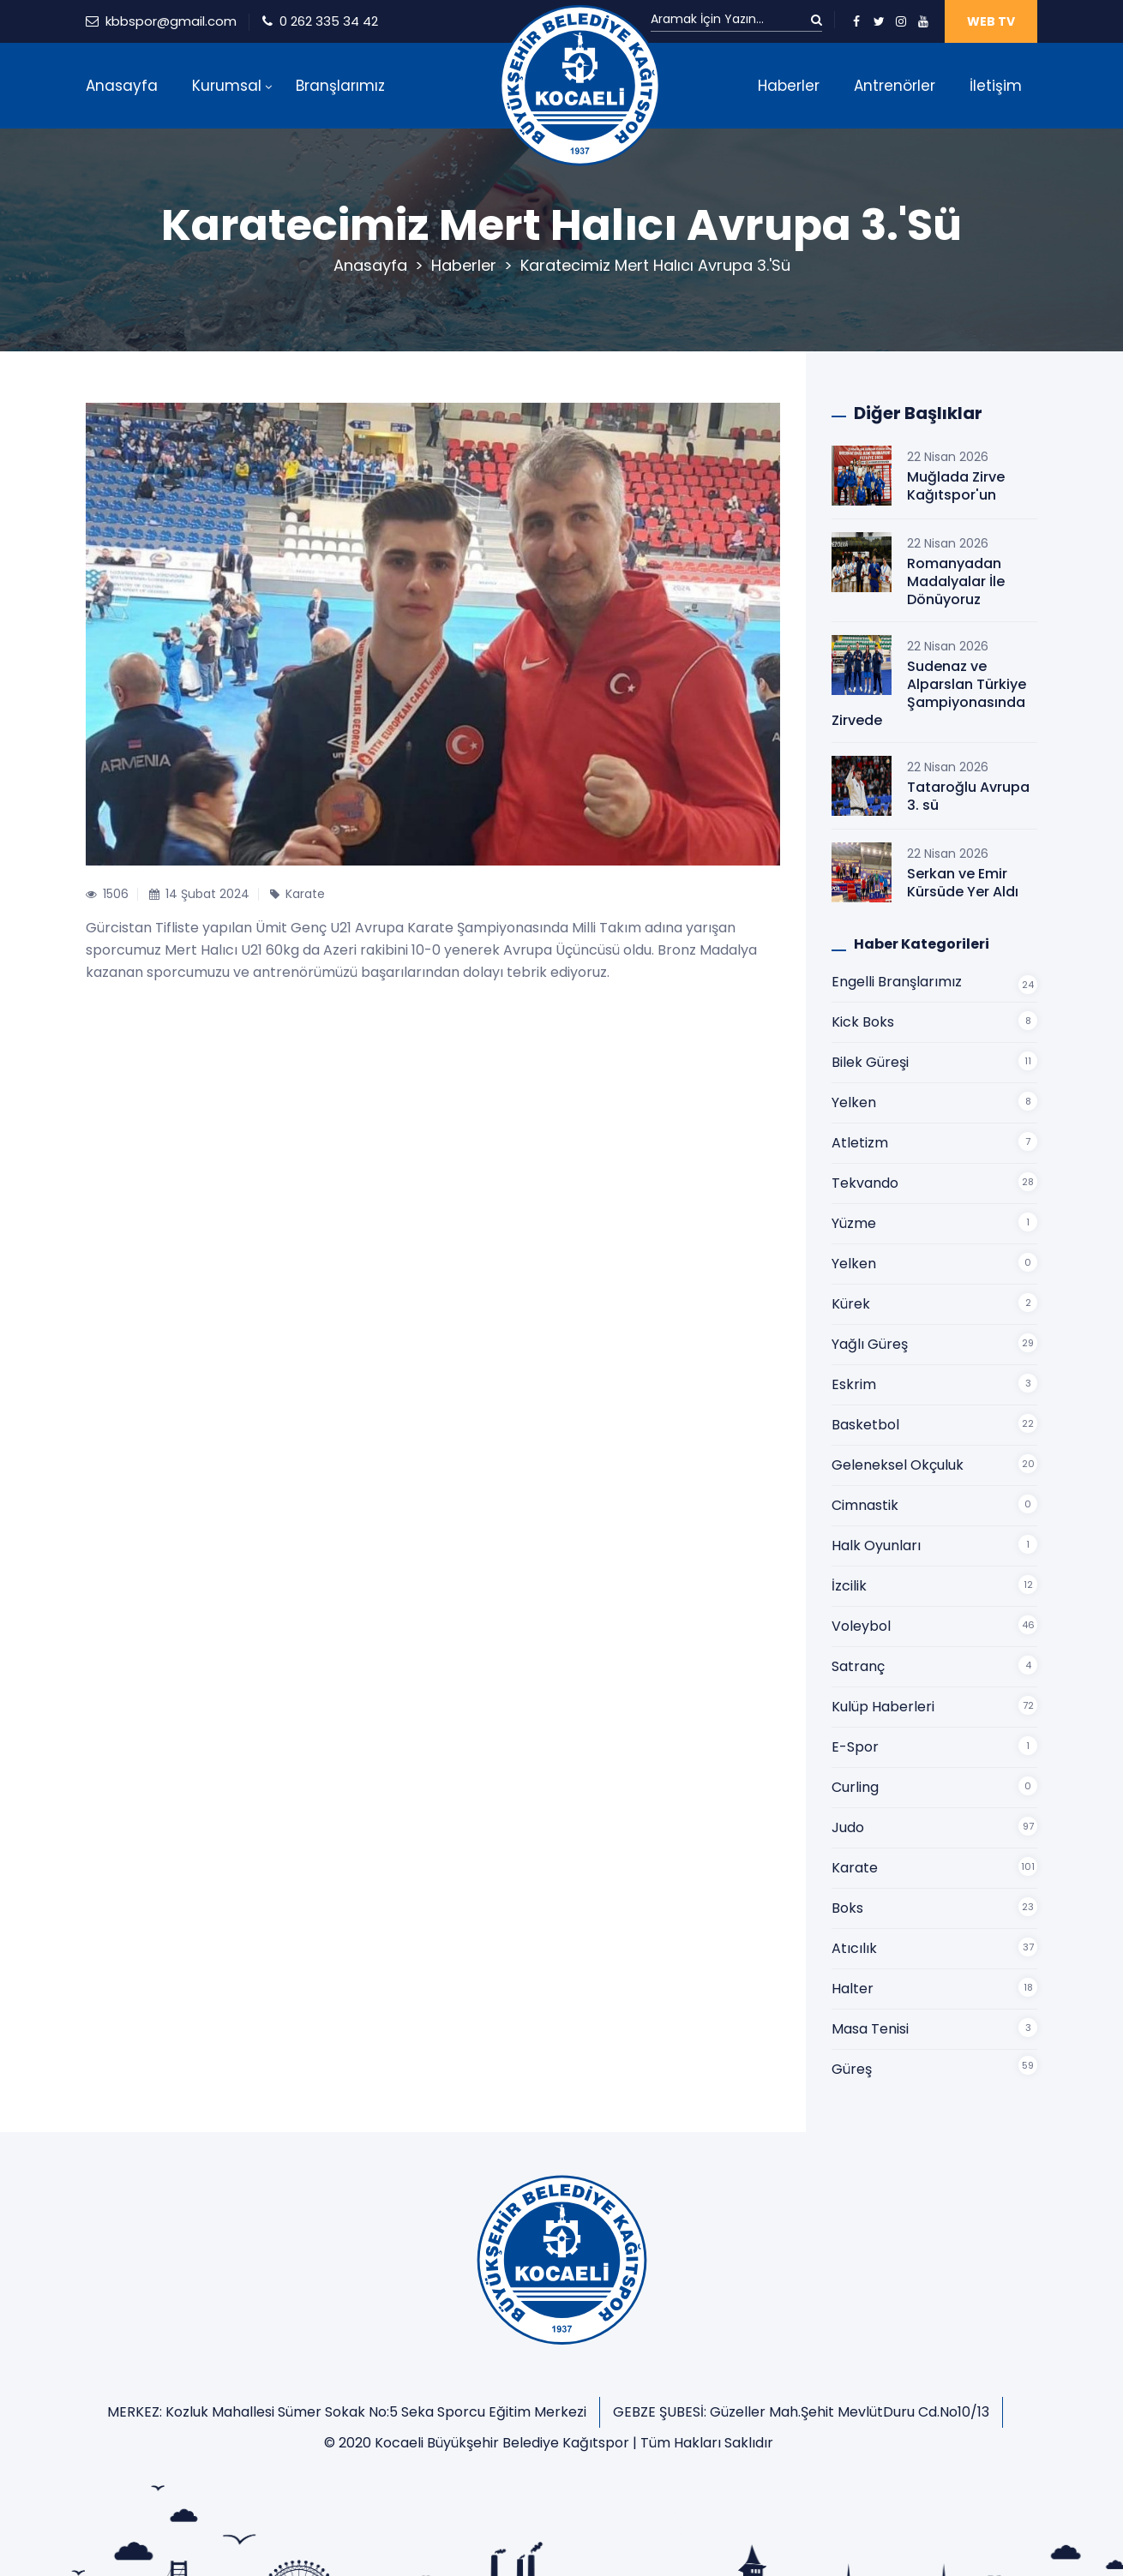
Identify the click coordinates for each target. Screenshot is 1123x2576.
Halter (853, 1988)
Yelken (854, 1102)
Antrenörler (894, 85)
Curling (855, 1787)
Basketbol (865, 1425)
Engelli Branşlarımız (897, 981)
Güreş (852, 2069)
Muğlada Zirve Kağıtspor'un (956, 486)
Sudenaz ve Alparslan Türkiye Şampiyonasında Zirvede (929, 693)
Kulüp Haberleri (883, 1706)
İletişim (996, 85)
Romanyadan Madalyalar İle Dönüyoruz (956, 581)
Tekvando (865, 1183)
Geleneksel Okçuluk (898, 1465)
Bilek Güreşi (870, 1062)
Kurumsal (226, 85)
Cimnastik (865, 1505)
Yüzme (854, 1223)
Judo (848, 1827)
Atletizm (860, 1143)
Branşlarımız (340, 85)
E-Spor (855, 1747)
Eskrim (854, 1384)
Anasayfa (122, 85)
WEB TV (991, 21)
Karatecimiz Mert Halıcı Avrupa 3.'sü (655, 265)
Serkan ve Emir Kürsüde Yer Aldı (962, 883)
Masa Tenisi (870, 2029)
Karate (855, 1868)
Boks (847, 1908)
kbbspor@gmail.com (171, 21)
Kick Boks (863, 1022)
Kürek (851, 1304)
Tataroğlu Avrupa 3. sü (968, 796)
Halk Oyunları (876, 1545)
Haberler (789, 85)
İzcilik (849, 1586)
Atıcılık (854, 1948)
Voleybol (861, 1626)
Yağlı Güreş (870, 1344)
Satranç (858, 1666)
